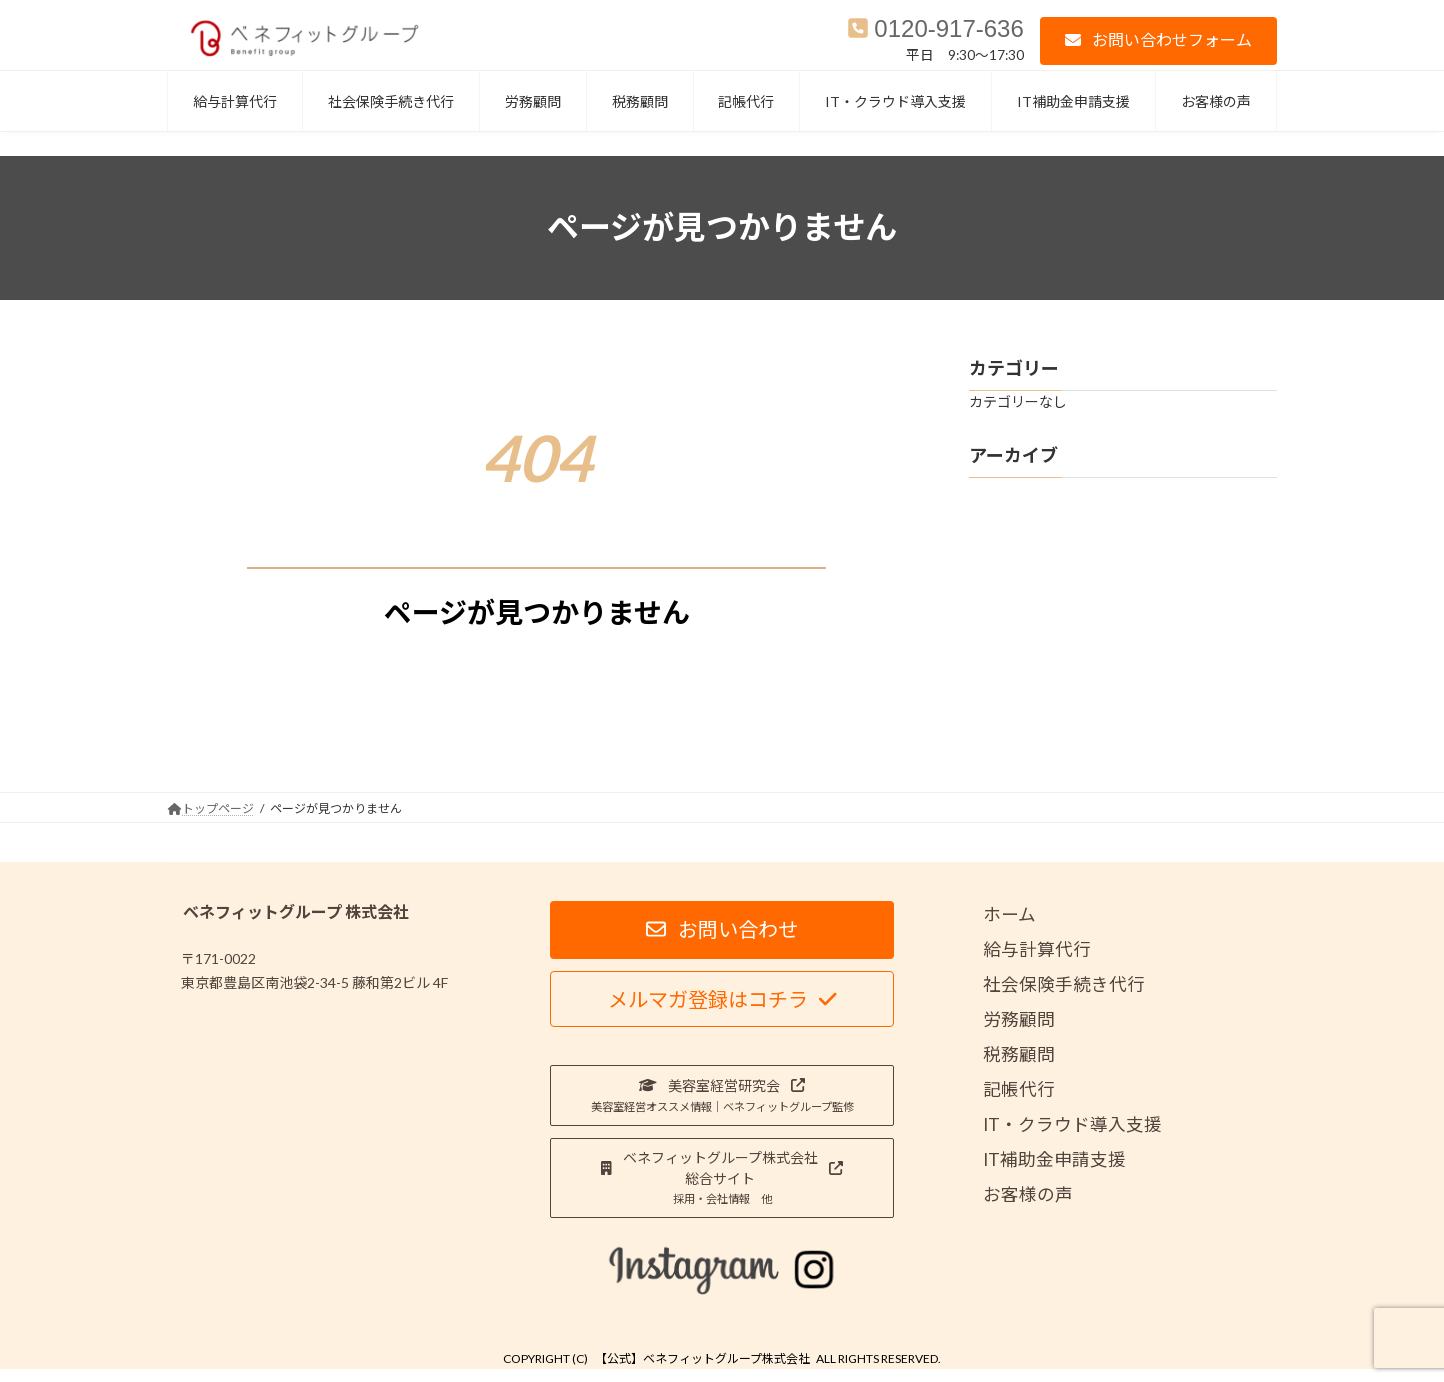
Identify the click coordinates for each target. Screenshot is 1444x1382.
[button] (1158, 40)
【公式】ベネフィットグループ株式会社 (702, 1358)
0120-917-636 (948, 28)
